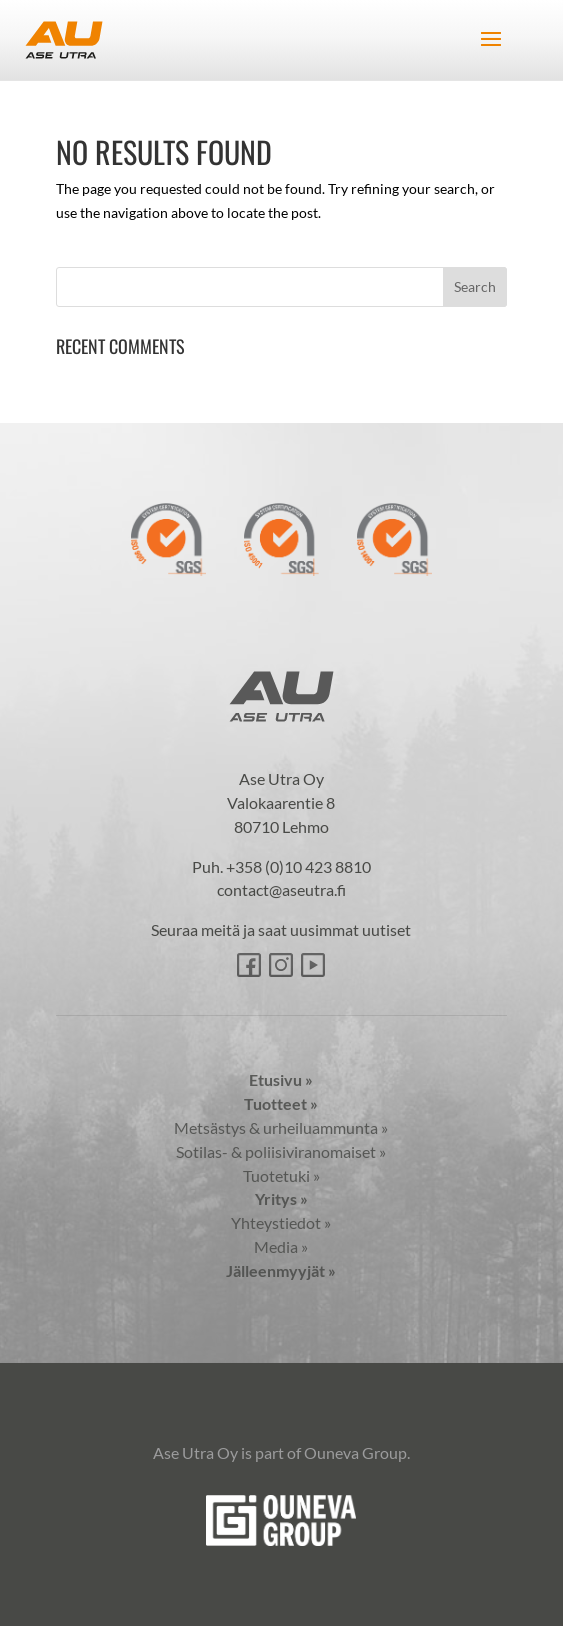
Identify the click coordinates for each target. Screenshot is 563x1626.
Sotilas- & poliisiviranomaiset (281, 1151)
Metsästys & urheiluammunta (281, 1127)
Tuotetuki (281, 1175)
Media (281, 1246)
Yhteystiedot (281, 1222)
